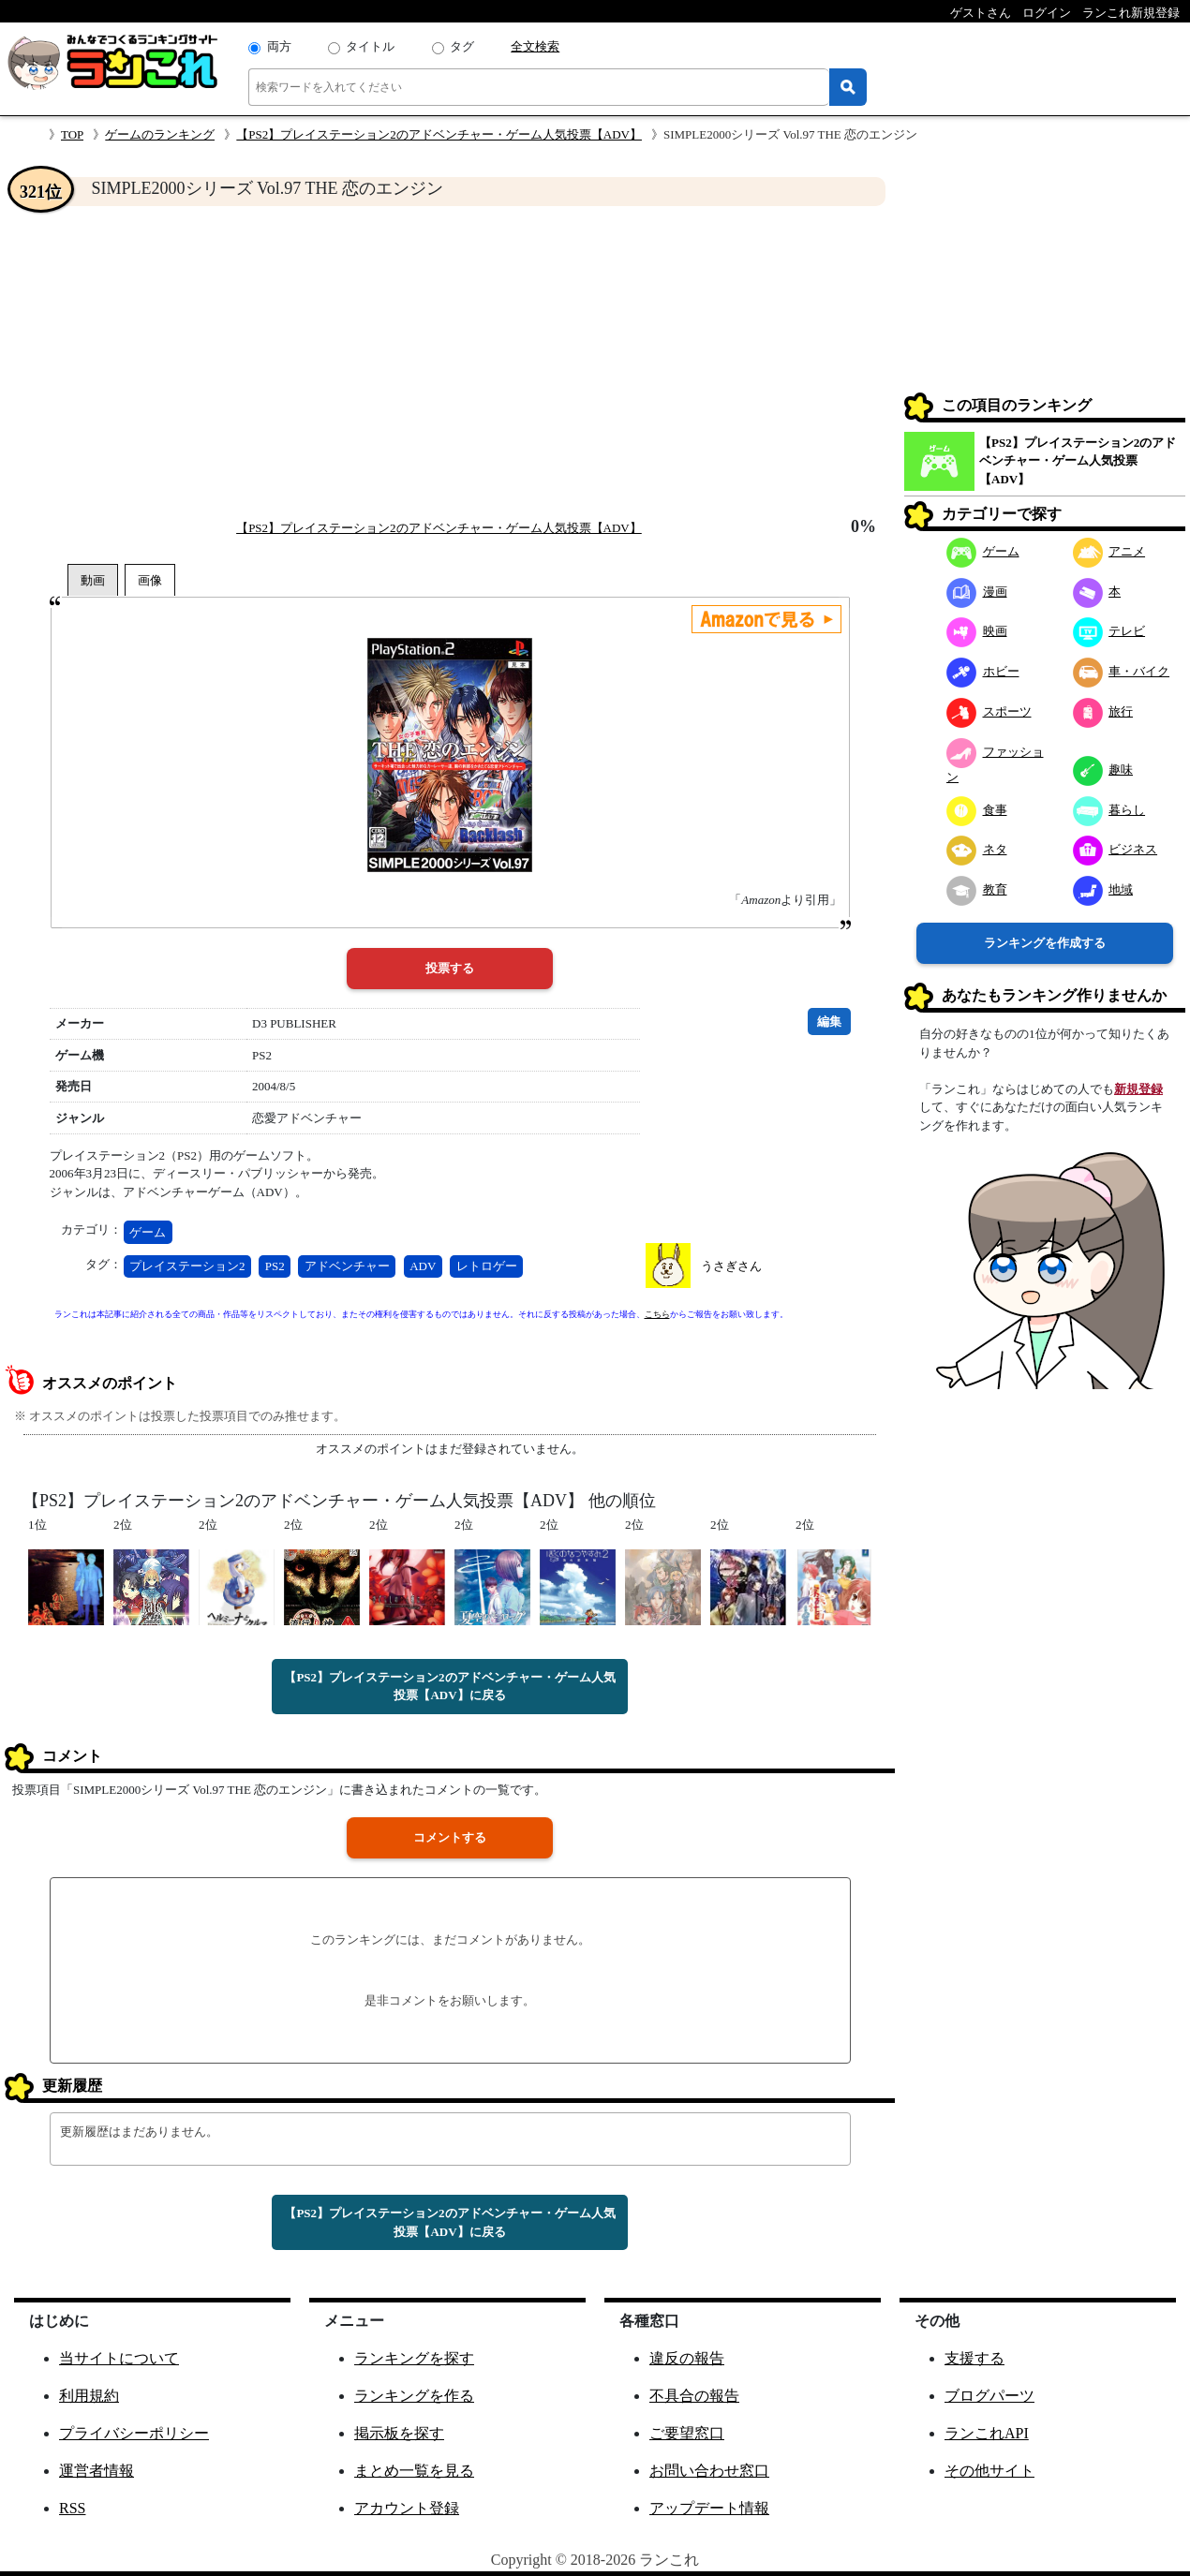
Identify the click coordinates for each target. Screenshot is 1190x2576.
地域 (1103, 889)
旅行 (1103, 711)
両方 (279, 46)
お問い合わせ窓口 (709, 2471)
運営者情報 (96, 2471)
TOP (72, 134)
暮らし (1109, 810)
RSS (72, 2508)
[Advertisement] (449, 361)
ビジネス (1115, 849)
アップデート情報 (709, 2508)
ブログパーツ (989, 2396)
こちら (657, 1314)
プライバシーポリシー (134, 2433)
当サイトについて (119, 2358)
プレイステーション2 (187, 1266)
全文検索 (535, 46)
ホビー (982, 671)
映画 (976, 631)
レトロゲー (486, 1266)
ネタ (976, 849)
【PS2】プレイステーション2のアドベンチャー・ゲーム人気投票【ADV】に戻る (449, 1686)
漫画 (976, 592)
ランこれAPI (987, 2433)
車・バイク (1121, 671)
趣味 (1103, 769)
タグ (462, 46)
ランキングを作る (414, 2396)
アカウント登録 (406, 2508)
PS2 (275, 1266)
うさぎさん (731, 1266)
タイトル (370, 46)
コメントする (449, 1837)
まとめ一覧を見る (414, 2471)
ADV (422, 1266)
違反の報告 (686, 2358)
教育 (976, 889)
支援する (974, 2358)
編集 (829, 1021)
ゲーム (147, 1232)
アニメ (1109, 551)
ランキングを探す (414, 2358)
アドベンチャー (347, 1266)
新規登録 (1138, 1089)
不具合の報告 (694, 2396)
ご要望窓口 (686, 2433)
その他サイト (989, 2471)
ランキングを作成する (1045, 943)
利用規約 (89, 2396)
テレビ (1109, 631)
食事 (976, 810)
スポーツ (989, 711)
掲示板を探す (399, 2433)
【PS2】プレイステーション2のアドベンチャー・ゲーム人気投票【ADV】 (439, 134)
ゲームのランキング (160, 134)
